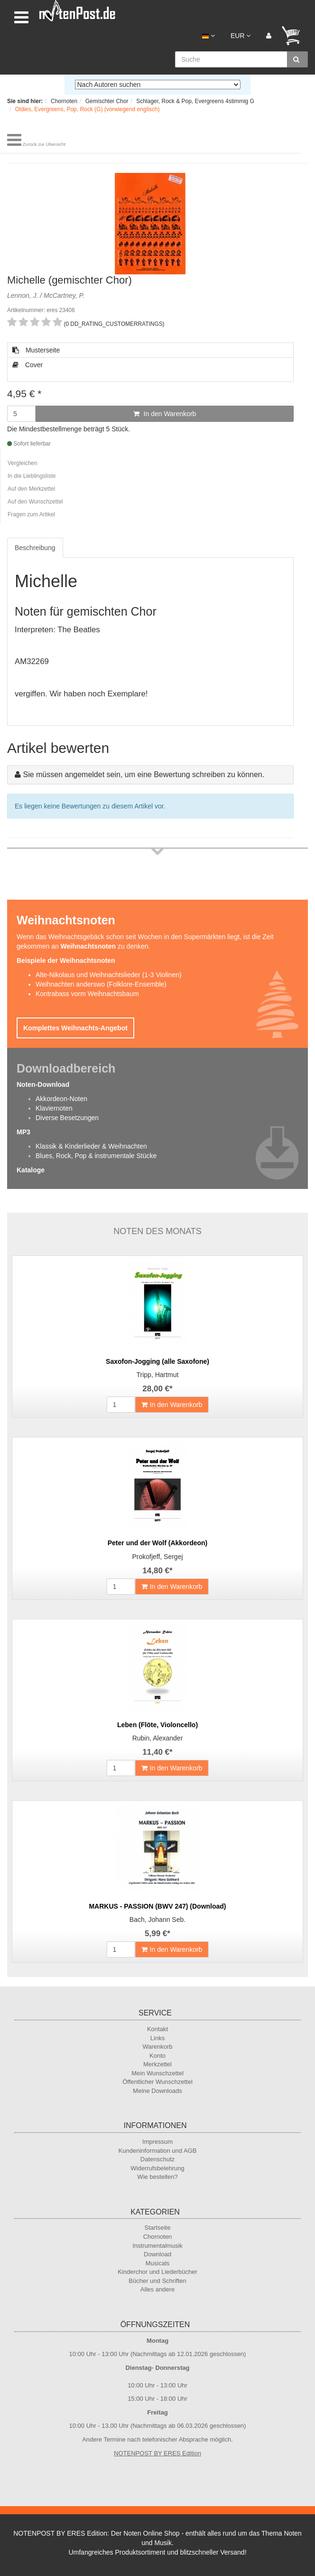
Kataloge (31, 1170)
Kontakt (157, 2029)
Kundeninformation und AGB (158, 2150)
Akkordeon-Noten (61, 1099)
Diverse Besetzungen (67, 1118)
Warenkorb (157, 2046)
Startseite (158, 2227)
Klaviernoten (54, 1108)
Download (157, 2254)
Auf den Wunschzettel (35, 501)
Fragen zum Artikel (31, 514)
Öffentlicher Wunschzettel (157, 2081)
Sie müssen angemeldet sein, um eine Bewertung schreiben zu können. (143, 774)
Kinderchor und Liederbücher (157, 2271)
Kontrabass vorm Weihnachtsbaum (87, 994)
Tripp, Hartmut (158, 1374)
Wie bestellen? (157, 2176)
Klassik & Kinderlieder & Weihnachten (91, 1146)
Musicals (158, 2263)
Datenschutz (157, 2159)
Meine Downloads (157, 2090)
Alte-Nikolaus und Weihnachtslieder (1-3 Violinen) (109, 975)
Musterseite (36, 350)
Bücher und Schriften (157, 2280)
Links (157, 2038)
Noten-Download (43, 1084)
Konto (157, 2055)
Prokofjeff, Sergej (157, 1556)
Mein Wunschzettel (157, 2073)
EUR (240, 35)
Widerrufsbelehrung (157, 2168)
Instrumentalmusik (157, 2245)
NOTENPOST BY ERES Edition (157, 2453)
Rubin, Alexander (157, 1738)
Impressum (157, 2141)
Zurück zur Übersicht (44, 144)
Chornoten (157, 2236)
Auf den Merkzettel (31, 488)
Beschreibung (35, 547)
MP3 (23, 1132)
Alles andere (157, 2289)
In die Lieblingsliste (32, 476)
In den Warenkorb (164, 414)
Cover (27, 365)
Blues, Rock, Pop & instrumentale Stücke (96, 1156)
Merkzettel (157, 2064)
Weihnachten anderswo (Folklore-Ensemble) (101, 984)
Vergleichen (22, 463)
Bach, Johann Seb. (157, 1919)
